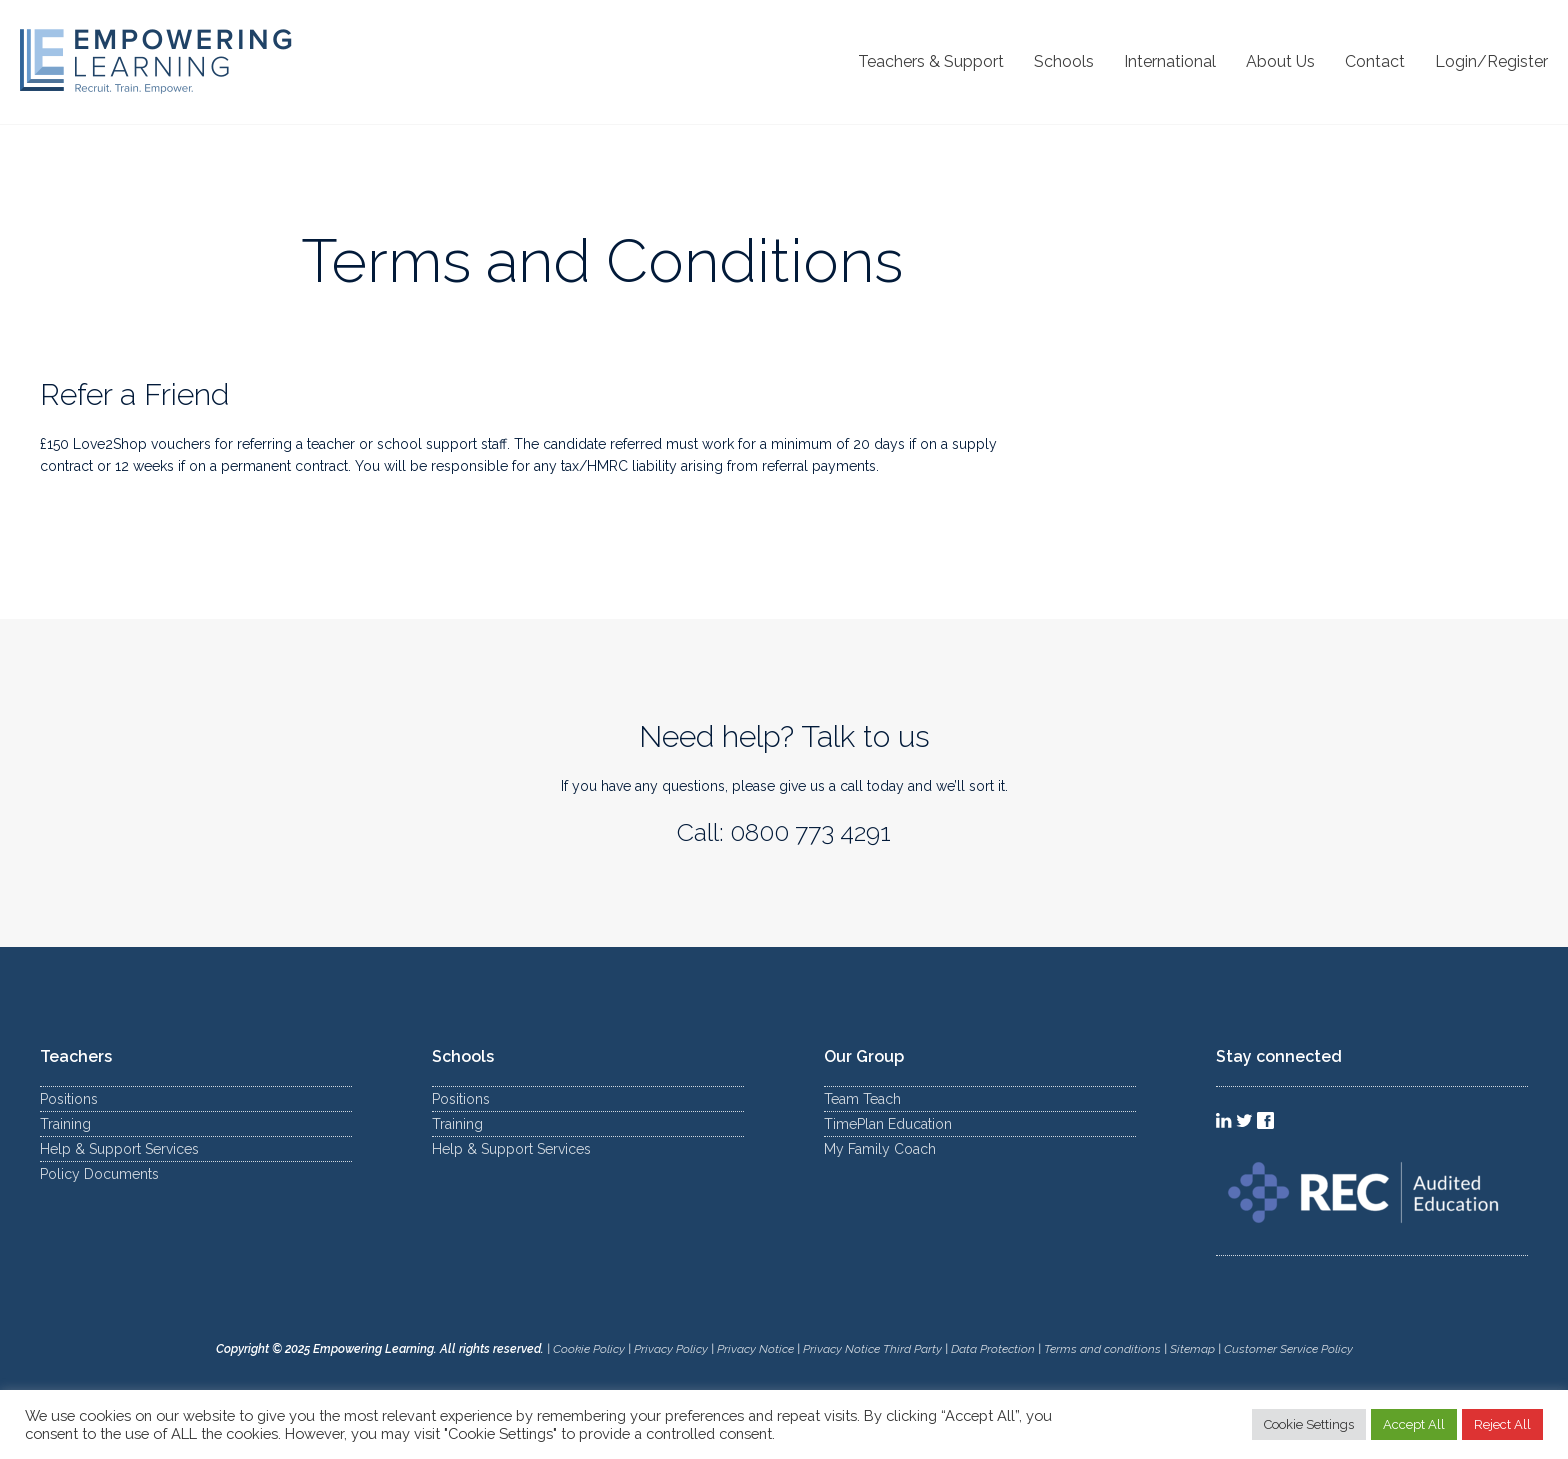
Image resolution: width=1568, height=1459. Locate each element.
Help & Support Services (119, 1149)
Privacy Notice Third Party (872, 1349)
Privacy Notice (755, 1349)
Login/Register (1491, 61)
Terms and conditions (1102, 1349)
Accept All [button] (1414, 1424)
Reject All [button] (1502, 1424)
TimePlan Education (888, 1124)
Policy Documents (99, 1174)
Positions (69, 1099)
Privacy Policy (671, 1349)
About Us (1280, 61)
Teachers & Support (931, 61)
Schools (1064, 61)
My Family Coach (880, 1149)
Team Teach (862, 1099)
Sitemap (1194, 1349)
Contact (1375, 61)
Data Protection (993, 1349)
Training (65, 1124)
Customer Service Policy (1288, 1349)
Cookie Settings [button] (1309, 1424)
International (1170, 61)
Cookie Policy (589, 1349)
